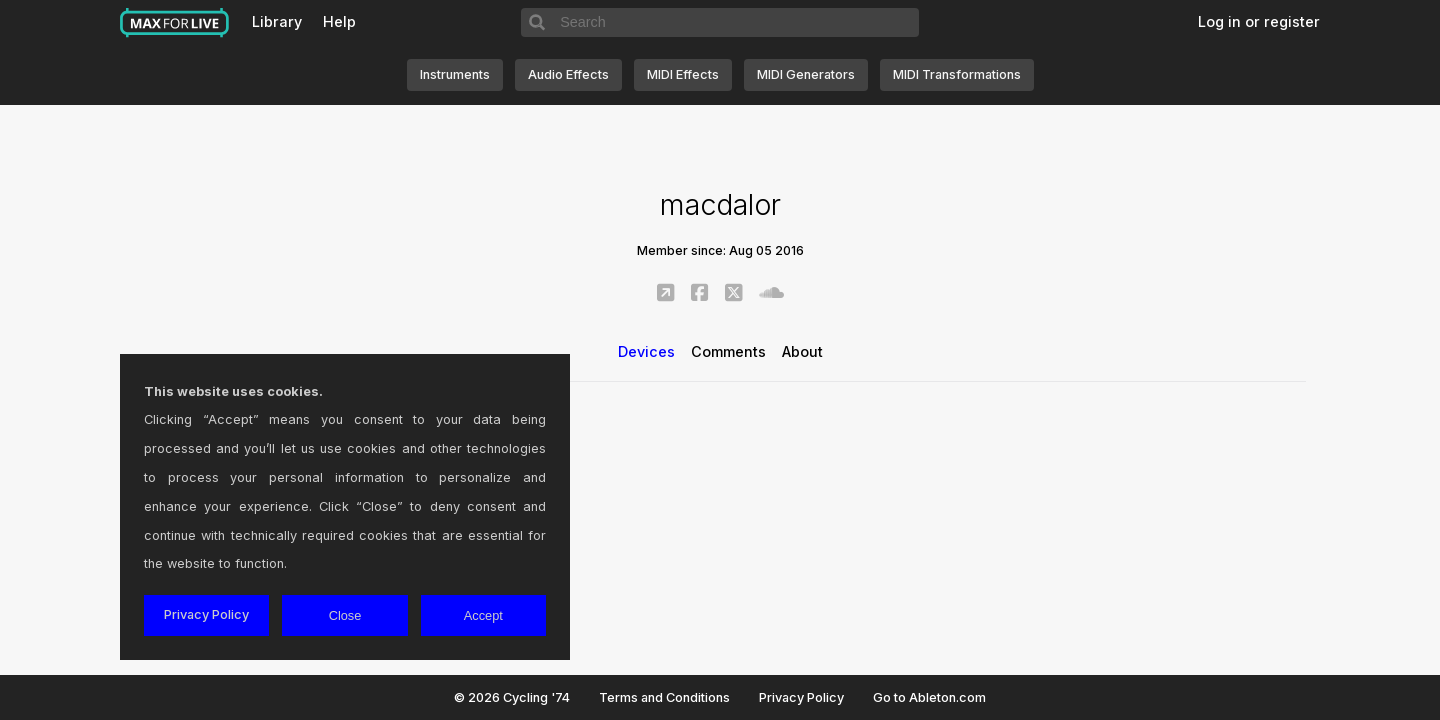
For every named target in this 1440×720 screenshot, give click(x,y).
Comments (728, 351)
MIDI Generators (806, 74)
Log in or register (1259, 21)
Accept (483, 615)
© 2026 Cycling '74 (512, 697)
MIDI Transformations (957, 74)
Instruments (455, 74)
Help (339, 21)
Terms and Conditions (664, 697)
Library (277, 21)
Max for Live (175, 23)
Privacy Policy (801, 697)
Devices (646, 351)
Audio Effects (568, 74)
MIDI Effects (683, 74)
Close (345, 615)
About (802, 351)
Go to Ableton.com (929, 697)
